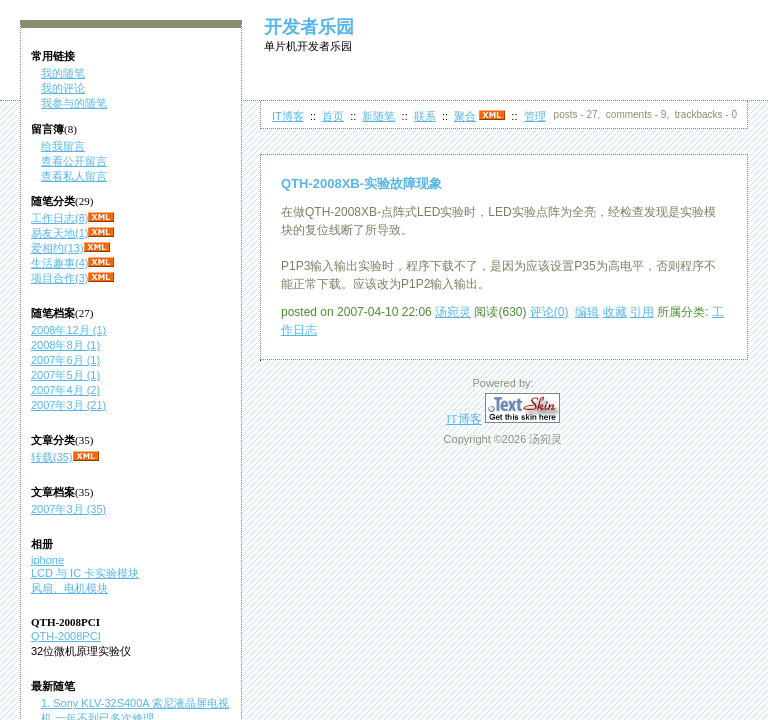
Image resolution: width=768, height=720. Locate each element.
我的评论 (63, 88)
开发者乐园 (309, 27)
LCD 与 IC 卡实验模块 (85, 573)
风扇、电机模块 (69, 588)
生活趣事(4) (59, 263)
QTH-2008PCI (66, 636)
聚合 (465, 116)
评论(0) (549, 312)
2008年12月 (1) (68, 330)
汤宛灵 (453, 312)
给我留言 (63, 146)
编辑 (587, 312)
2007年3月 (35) (68, 509)
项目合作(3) (59, 278)
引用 (642, 312)
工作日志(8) (59, 218)
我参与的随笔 (74, 103)
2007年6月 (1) (65, 360)
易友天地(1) (59, 233)
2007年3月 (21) (68, 405)
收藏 (615, 312)
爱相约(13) (57, 248)
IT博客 (288, 116)
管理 (535, 116)
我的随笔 (63, 73)
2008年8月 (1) (65, 345)
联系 (425, 116)
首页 (333, 116)
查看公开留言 (74, 161)
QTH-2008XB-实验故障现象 (361, 183)
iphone (47, 560)
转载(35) (52, 457)
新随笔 (378, 116)
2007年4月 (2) (65, 390)
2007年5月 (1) (65, 375)
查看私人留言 (74, 176)
